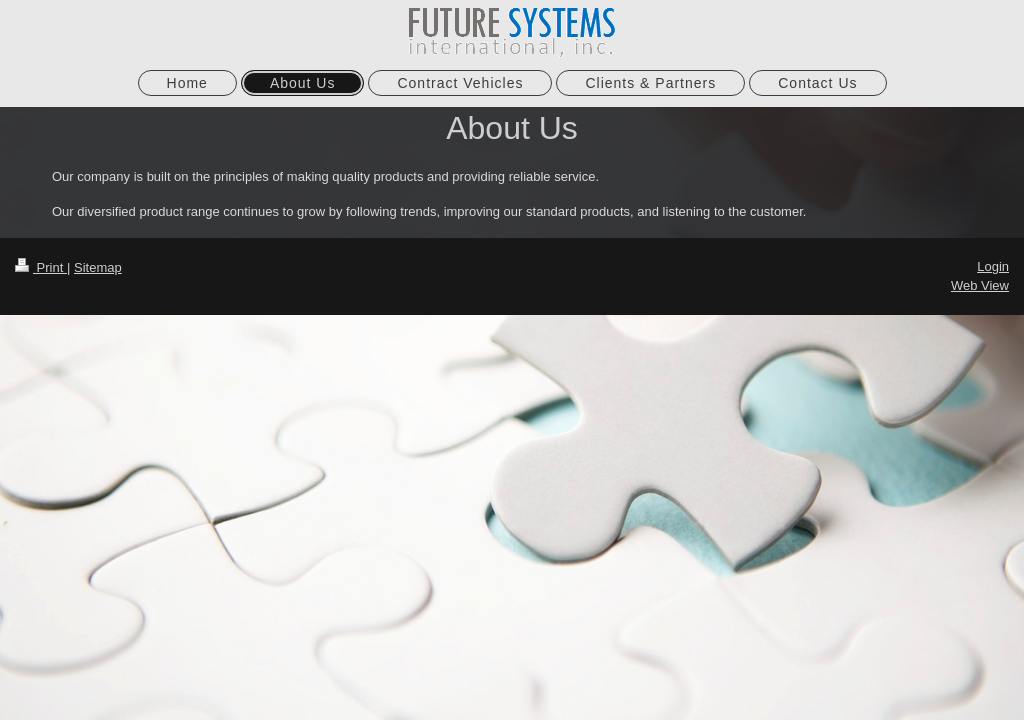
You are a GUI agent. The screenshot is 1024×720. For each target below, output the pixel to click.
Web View (980, 285)
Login (993, 266)
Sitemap (98, 267)
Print (41, 267)
